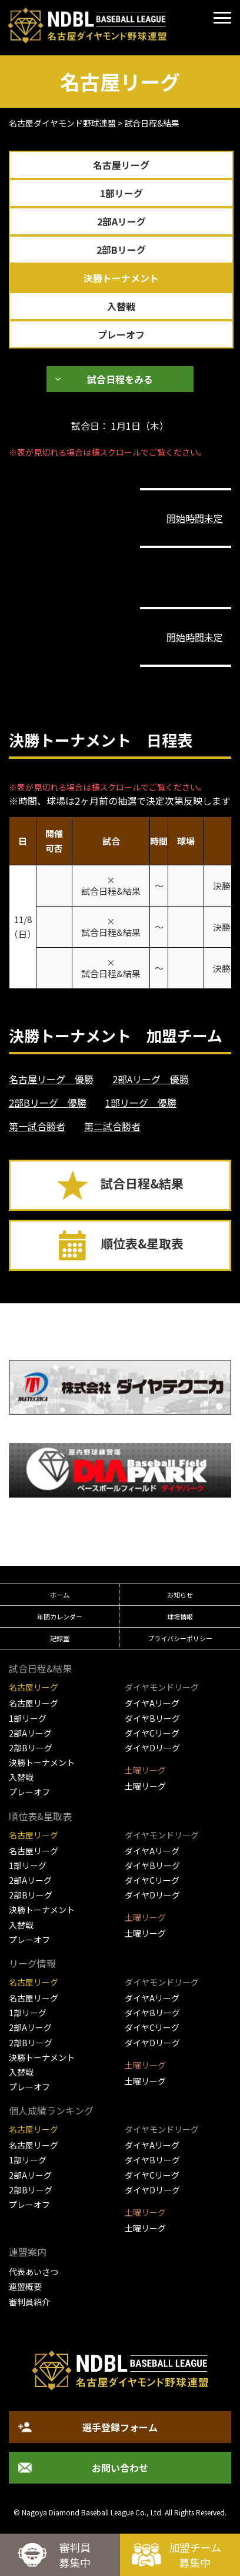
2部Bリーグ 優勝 (47, 1103)
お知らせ (180, 1594)
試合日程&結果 (142, 1183)
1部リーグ (121, 193)
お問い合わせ (120, 2468)
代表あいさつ (33, 2272)
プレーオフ (121, 334)
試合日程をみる (120, 379)
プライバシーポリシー (180, 1638)
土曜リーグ (145, 1786)
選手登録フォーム (120, 2427)
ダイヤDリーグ (152, 1748)
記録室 (59, 1638)
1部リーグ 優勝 (140, 1103)
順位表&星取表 (142, 1243)
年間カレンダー (59, 1616)
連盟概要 (25, 2286)
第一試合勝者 (37, 1126)
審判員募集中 (75, 2555)
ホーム (59, 1594)
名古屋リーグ (121, 165)
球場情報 (180, 1616)
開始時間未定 (194, 518)
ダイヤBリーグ (152, 1718)
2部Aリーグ (121, 221)
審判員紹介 (29, 2302)
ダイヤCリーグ (152, 1733)
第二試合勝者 (112, 1126)
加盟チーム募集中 (195, 2555)
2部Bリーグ (121, 250)
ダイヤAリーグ (152, 1703)
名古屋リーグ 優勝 (51, 1079)
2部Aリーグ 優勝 (150, 1079)
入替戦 (121, 306)
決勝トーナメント (121, 278)
